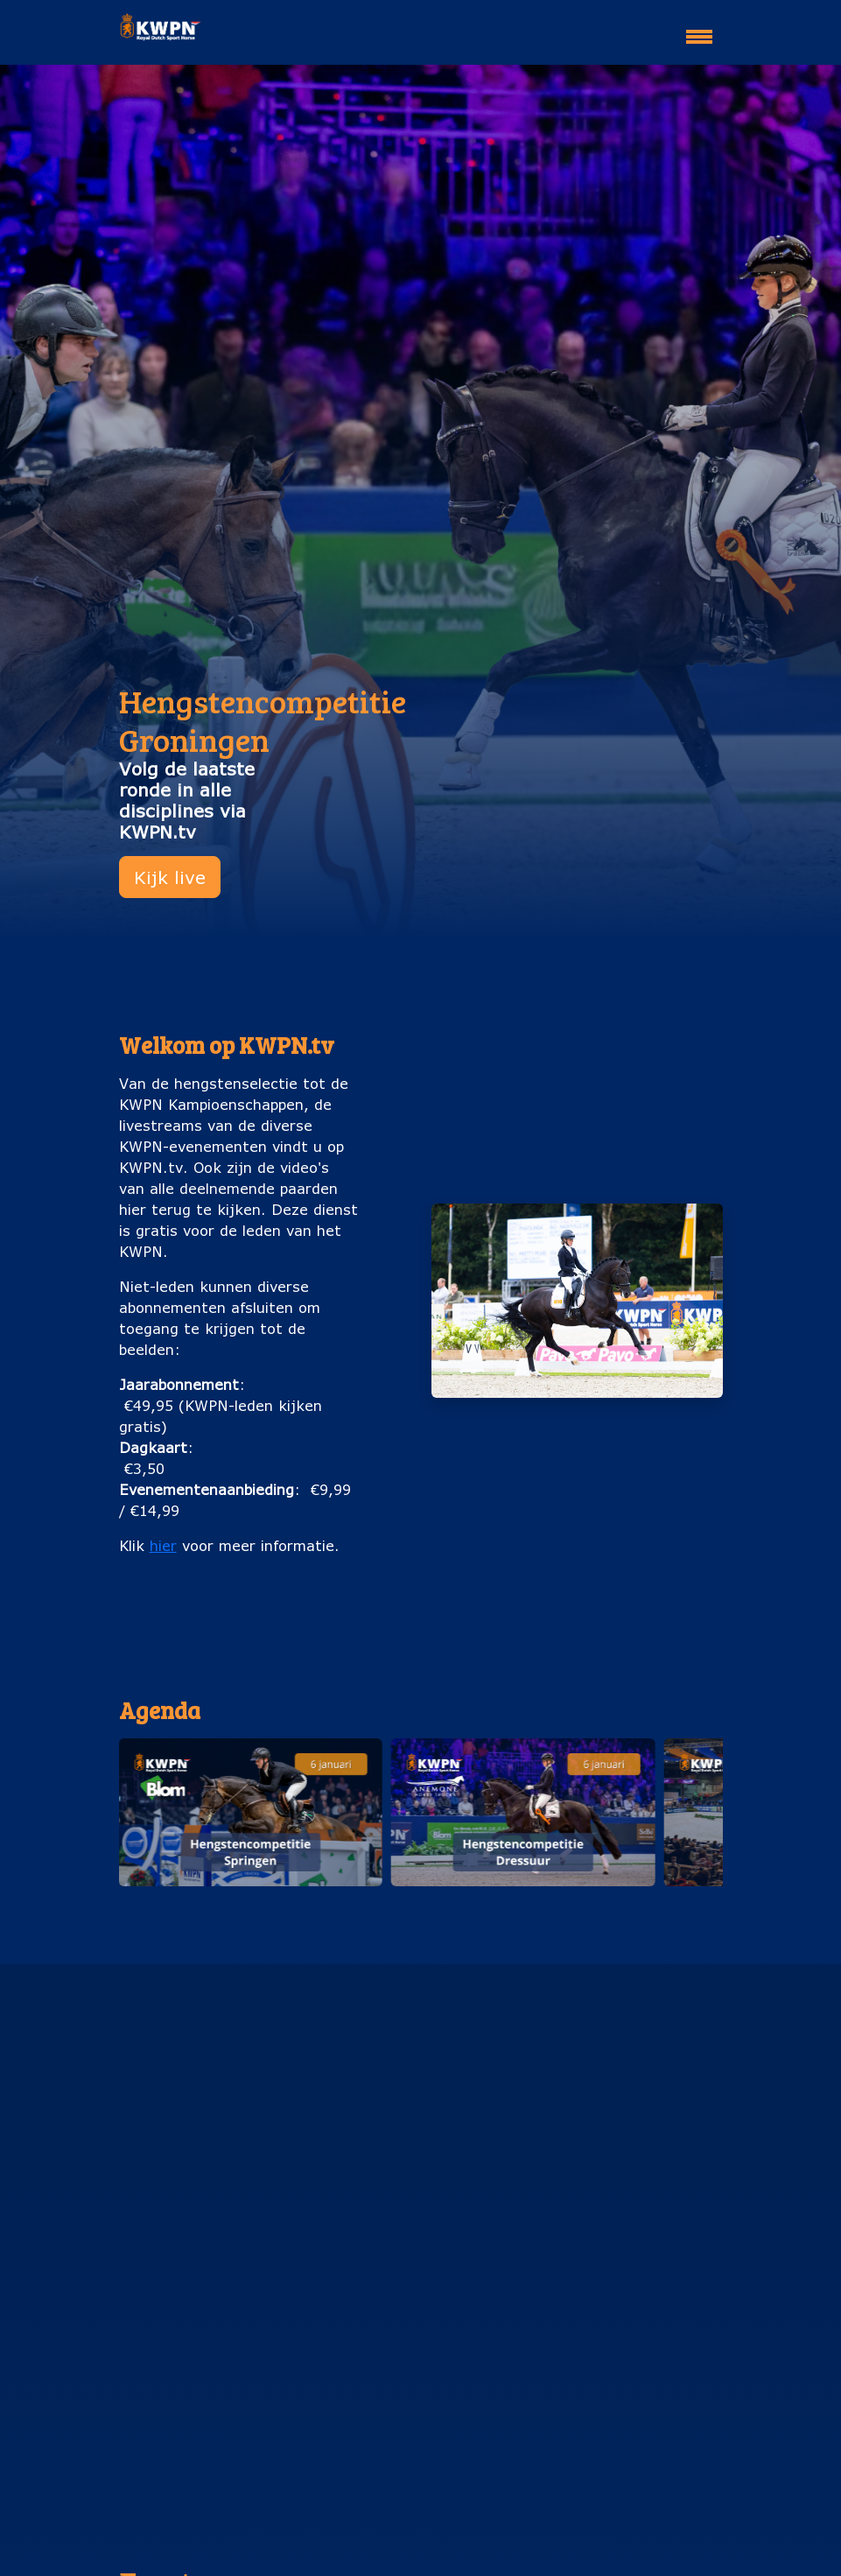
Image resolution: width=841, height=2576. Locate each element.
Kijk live (170, 877)
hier (163, 1545)
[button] (250, 1812)
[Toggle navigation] (699, 29)
